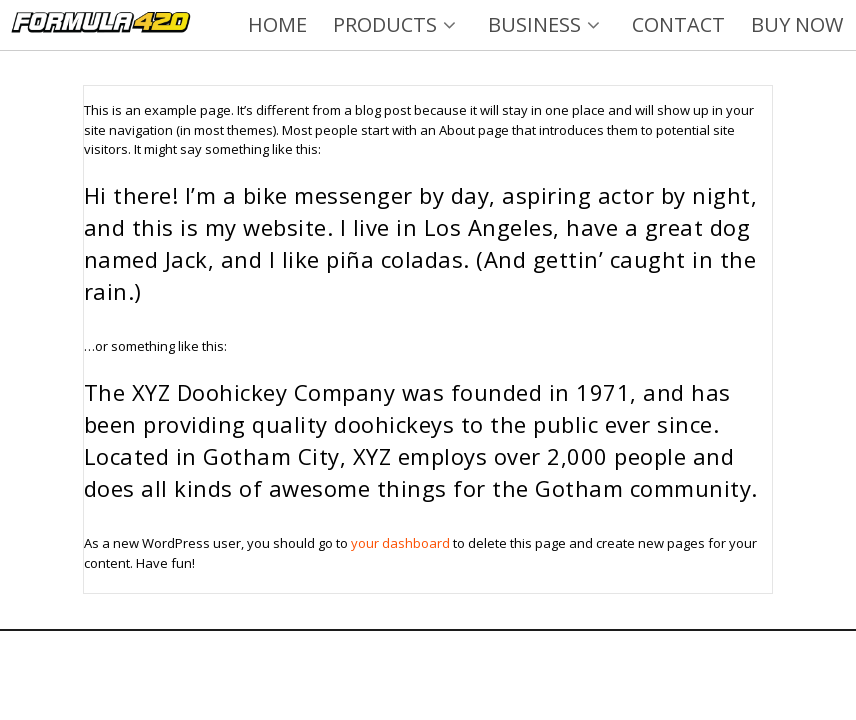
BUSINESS (547, 24)
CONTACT (678, 24)
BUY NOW (797, 24)
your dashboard (400, 543)
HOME (277, 24)
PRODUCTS (397, 24)
